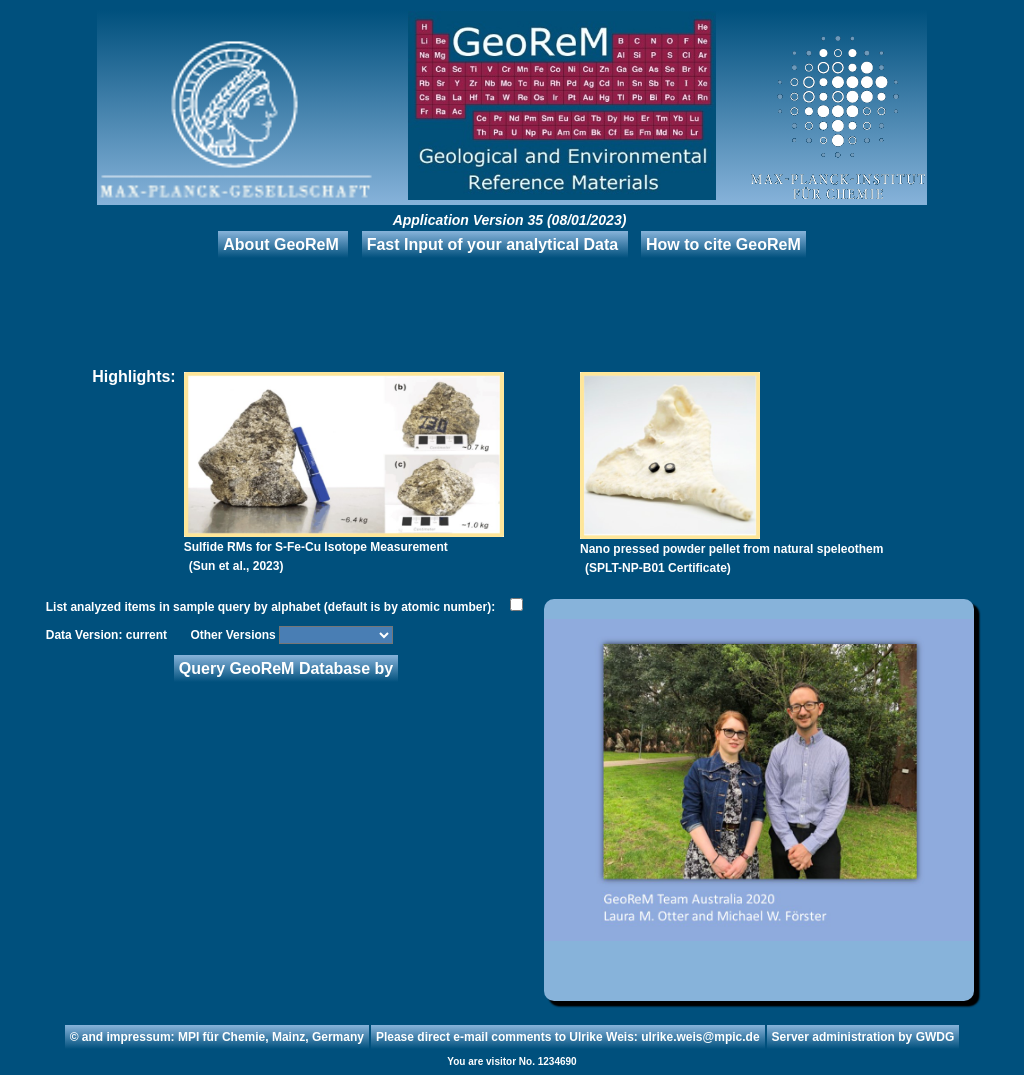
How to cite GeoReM (723, 244)
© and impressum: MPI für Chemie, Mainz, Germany (217, 1037)
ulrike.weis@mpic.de (700, 1037)
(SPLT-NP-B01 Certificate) (658, 568)
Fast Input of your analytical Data (493, 244)
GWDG (935, 1037)
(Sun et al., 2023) (236, 566)
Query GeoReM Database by (286, 668)
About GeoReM (281, 244)
